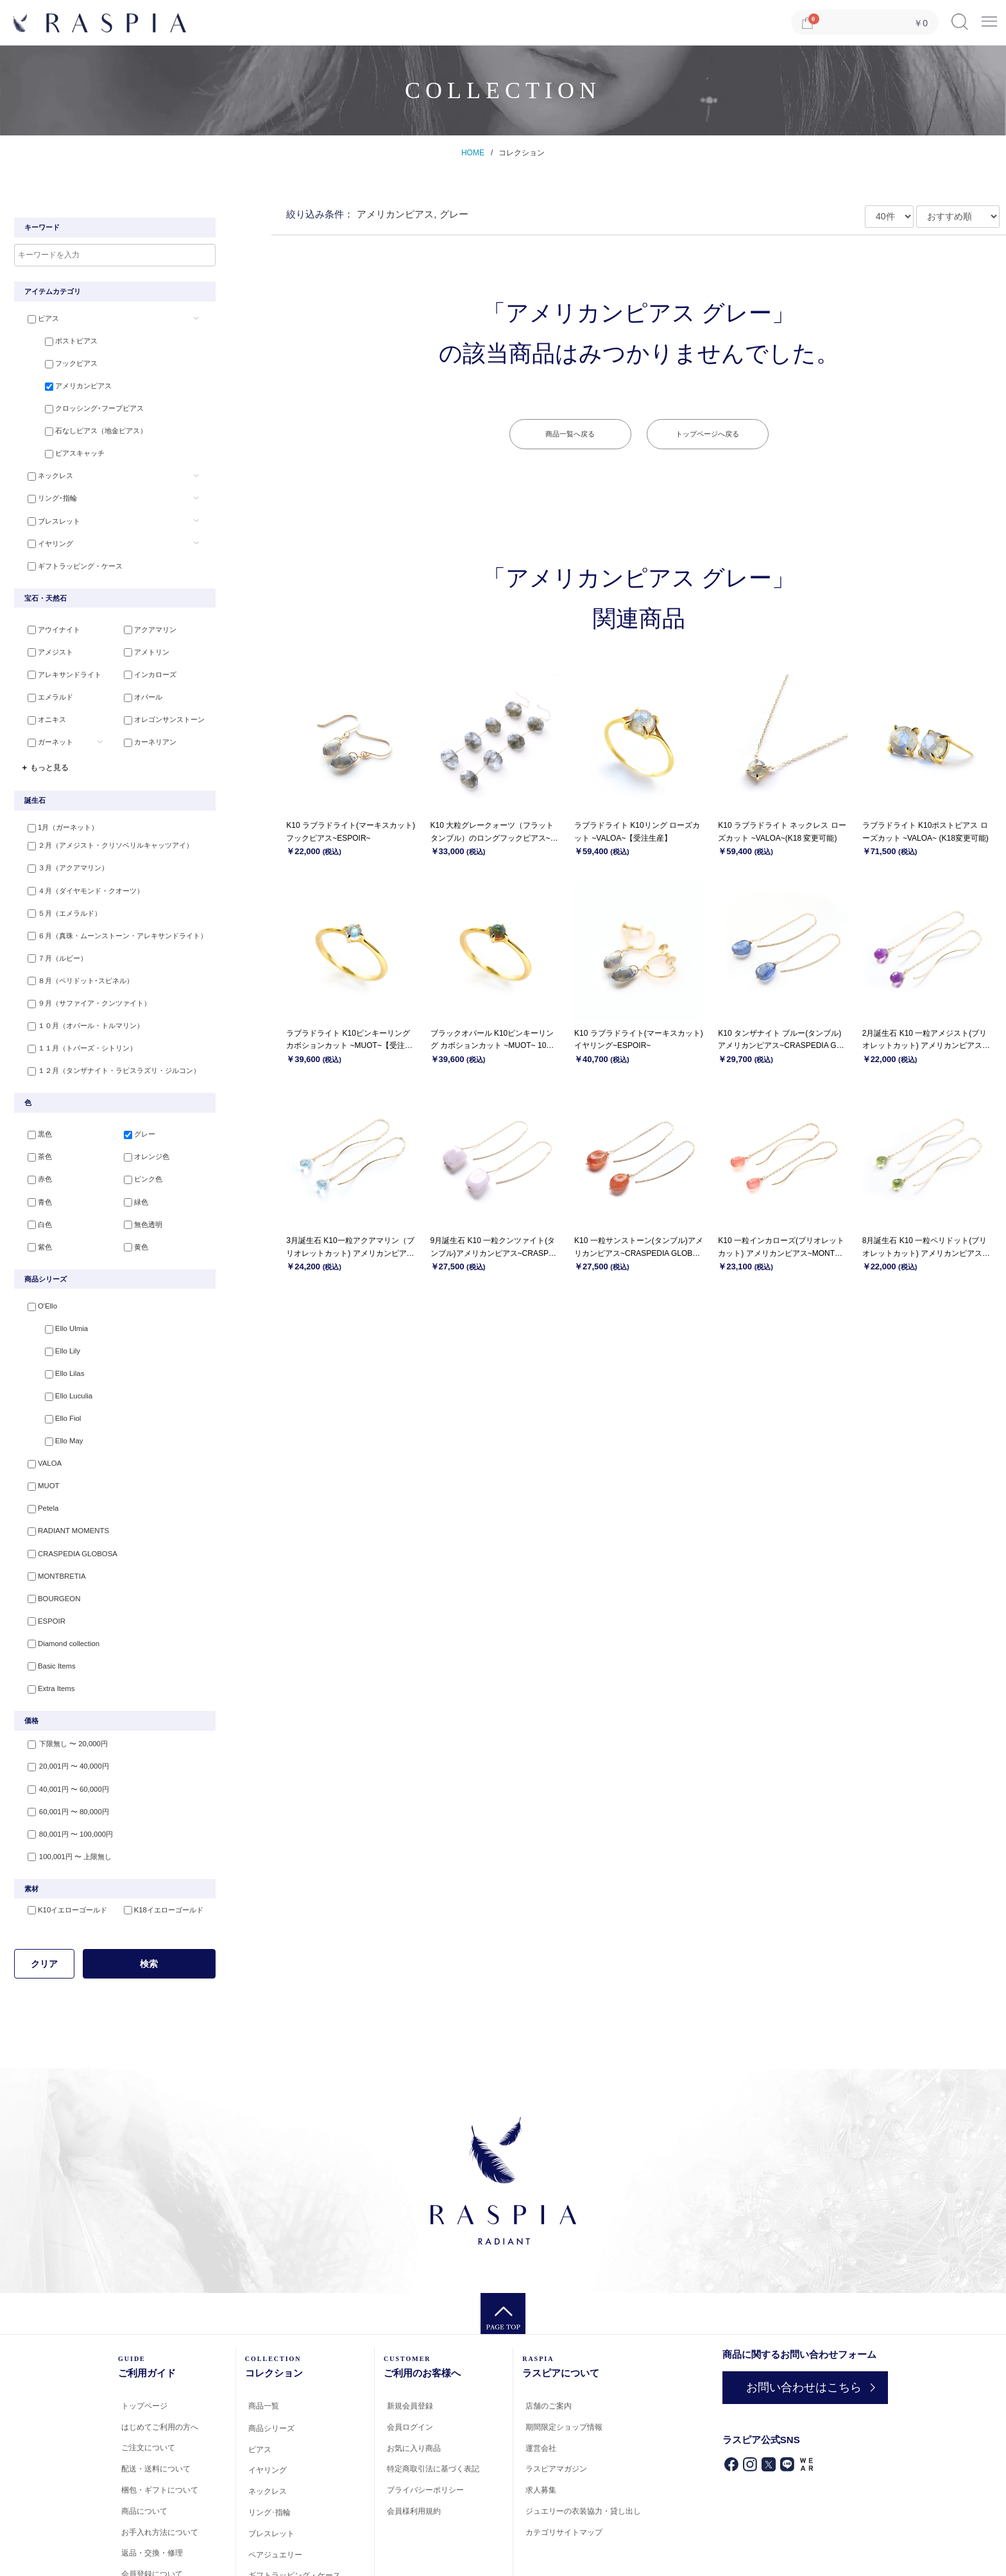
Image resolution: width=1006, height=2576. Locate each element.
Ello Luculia (54, 1348)
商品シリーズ (271, 2354)
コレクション (522, 152)
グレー (132, 1101)
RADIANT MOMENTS (60, 1473)
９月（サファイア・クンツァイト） (82, 972)
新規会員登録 (410, 2332)
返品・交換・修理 (152, 2479)
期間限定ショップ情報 (563, 2353)
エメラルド (43, 677)
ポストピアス (57, 340)
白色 (33, 1184)
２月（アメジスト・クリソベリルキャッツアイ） (103, 825)
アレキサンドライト (57, 657)
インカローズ (143, 657)
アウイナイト (47, 615)
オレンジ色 (139, 1121)
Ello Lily (48, 1306)
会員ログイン (410, 2353)
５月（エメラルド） (57, 888)
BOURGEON (46, 1536)
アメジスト (43, 635)
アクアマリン (143, 615)
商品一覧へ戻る (570, 434)
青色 (33, 1163)
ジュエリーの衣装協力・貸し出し (583, 2437)
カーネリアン (143, 719)
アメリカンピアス (64, 381)
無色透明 (136, 1184)
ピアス (36, 318)
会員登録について (152, 2500)
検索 (149, 1889)
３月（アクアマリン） (61, 847)
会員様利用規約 (414, 2437)
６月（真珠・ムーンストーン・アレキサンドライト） (110, 909)
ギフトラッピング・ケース (68, 548)
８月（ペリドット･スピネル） (73, 951)
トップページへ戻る (707, 434)
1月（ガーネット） (56, 804)
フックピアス (57, 360)
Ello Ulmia (52, 1285)
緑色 (129, 1163)
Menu (989, 17)
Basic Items (44, 1598)
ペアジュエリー (275, 2480)
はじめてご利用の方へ (159, 2352)
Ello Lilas (50, 1327)
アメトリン (139, 635)
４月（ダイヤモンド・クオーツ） (79, 867)
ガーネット (43, 719)
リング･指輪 (45, 486)
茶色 (33, 1121)
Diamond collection (55, 1578)
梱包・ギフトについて (159, 2416)
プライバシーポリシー (425, 2416)
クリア (44, 1889)
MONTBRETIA (49, 1515)
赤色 (33, 1142)
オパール (136, 677)
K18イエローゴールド (156, 1836)
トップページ (144, 2332)
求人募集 (540, 2416)
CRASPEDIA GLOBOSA (64, 1494)
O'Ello (35, 1264)
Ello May (49, 1390)
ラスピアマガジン (556, 2395)
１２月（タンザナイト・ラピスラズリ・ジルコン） (107, 1034)
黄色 (129, 1205)
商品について (144, 2437)
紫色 (33, 1205)
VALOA (37, 1411)
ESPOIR (39, 1556)
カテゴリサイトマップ (563, 2458)
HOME (472, 152)
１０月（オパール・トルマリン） (79, 992)
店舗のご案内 (548, 2332)
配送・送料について (156, 2395)
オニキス (40, 698)
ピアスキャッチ (60, 444)
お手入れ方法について (159, 2457)
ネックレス (43, 465)
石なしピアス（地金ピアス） (82, 423)
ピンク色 (136, 1142)
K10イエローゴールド (60, 1836)
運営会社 (540, 2373)
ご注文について (148, 2373)
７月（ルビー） (50, 930)
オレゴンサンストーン (157, 698)
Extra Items (44, 1619)
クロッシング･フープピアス (80, 402)
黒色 (33, 1101)
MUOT (36, 1431)
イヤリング (43, 528)
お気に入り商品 (414, 2373)
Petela (36, 1452)
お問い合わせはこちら (797, 2312)
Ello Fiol (48, 1368)
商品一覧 (263, 2332)
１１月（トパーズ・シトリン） (75, 1013)
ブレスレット (47, 506)
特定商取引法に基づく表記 (433, 2395)
